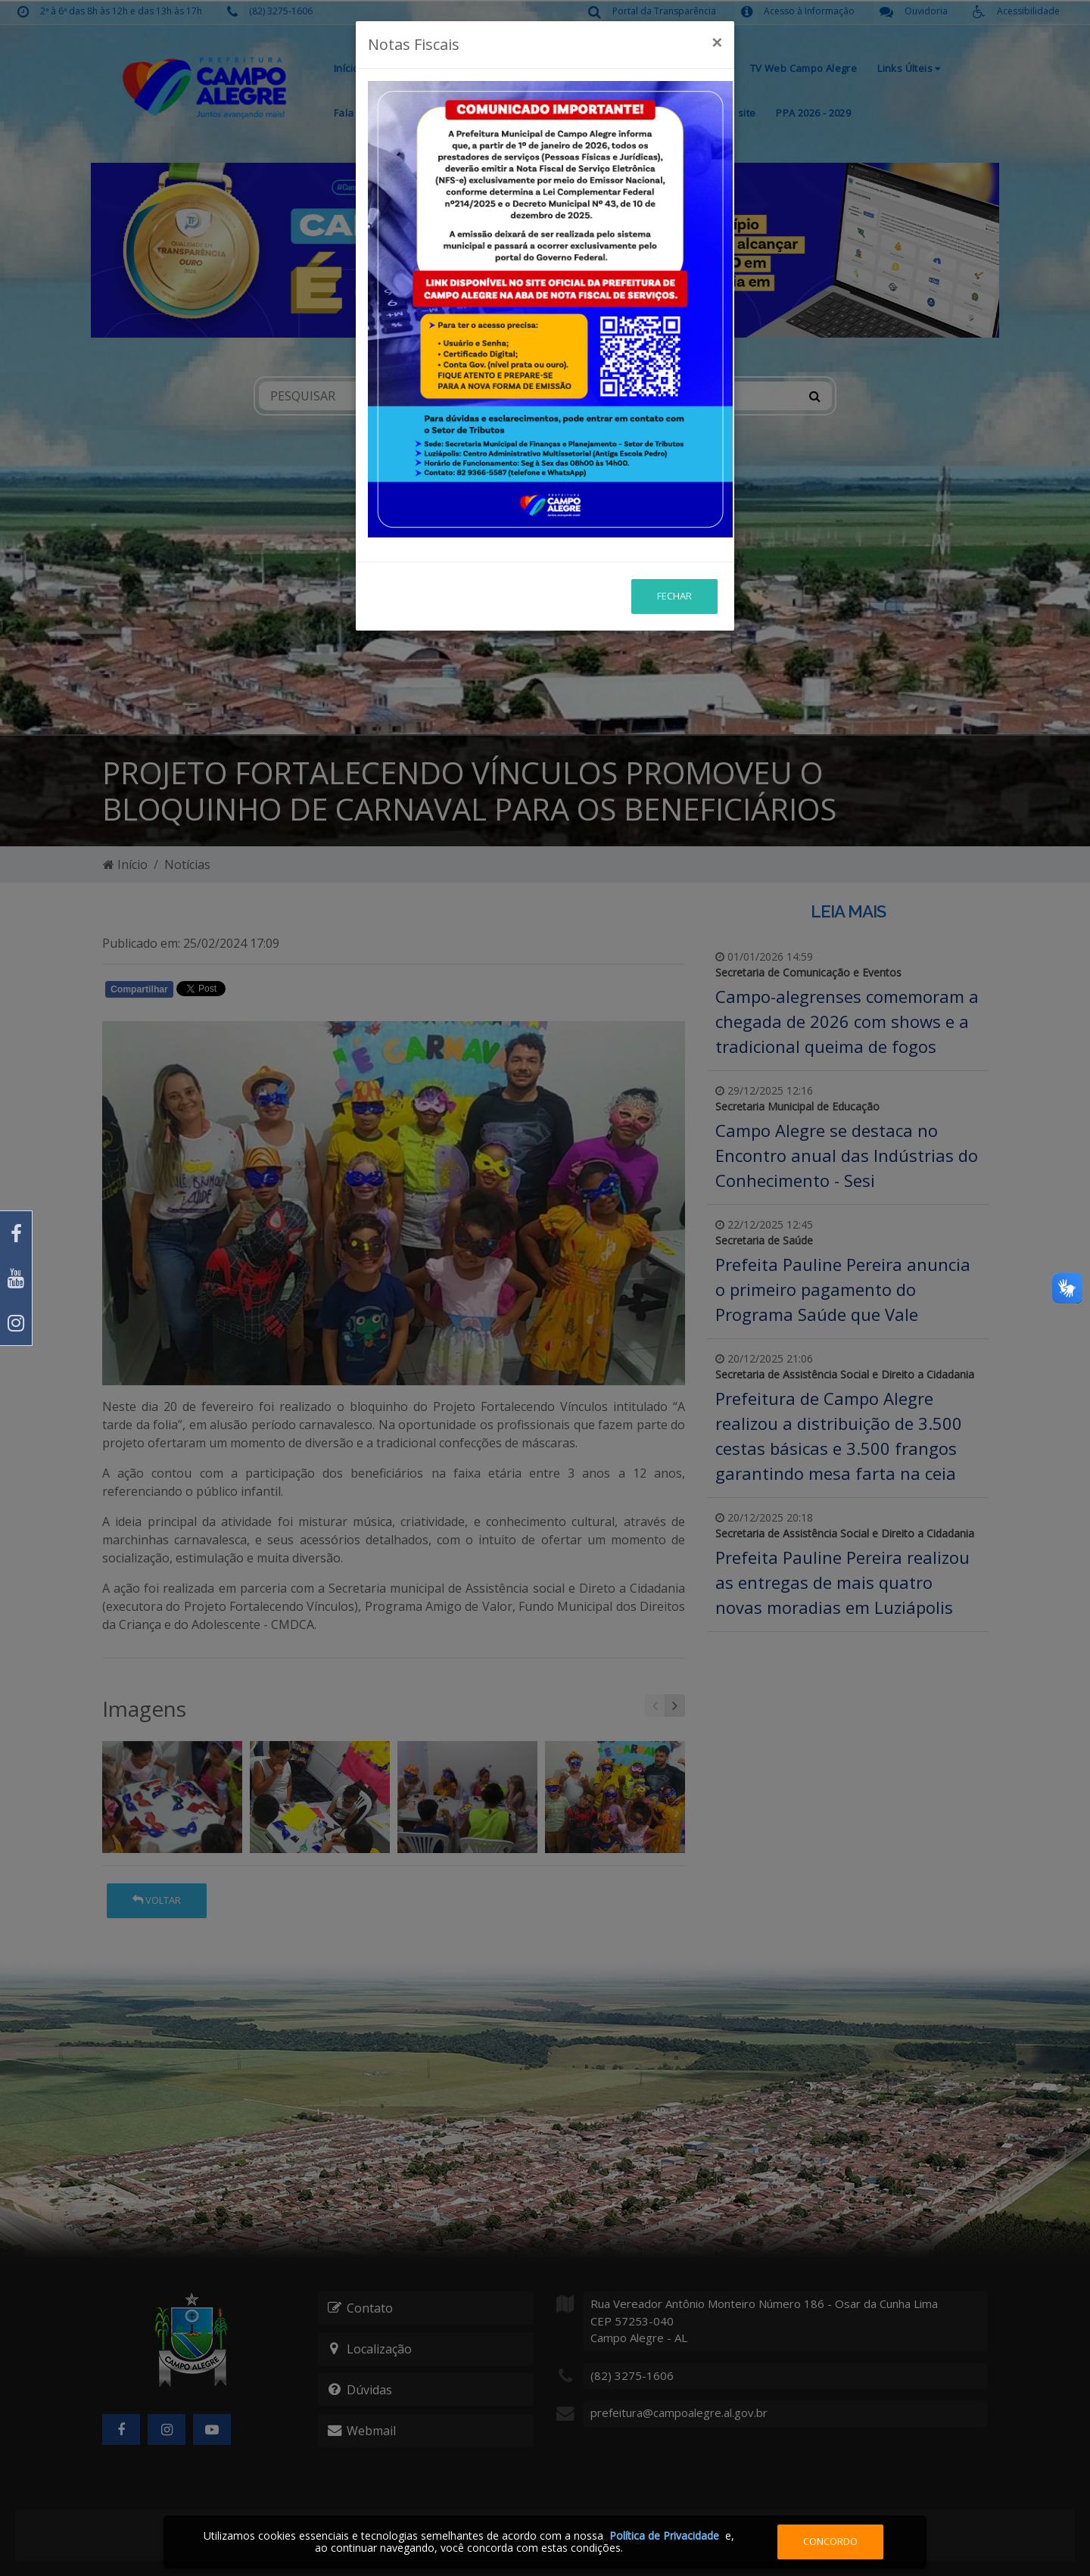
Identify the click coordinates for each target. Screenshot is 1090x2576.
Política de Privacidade (664, 2535)
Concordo (830, 2541)
